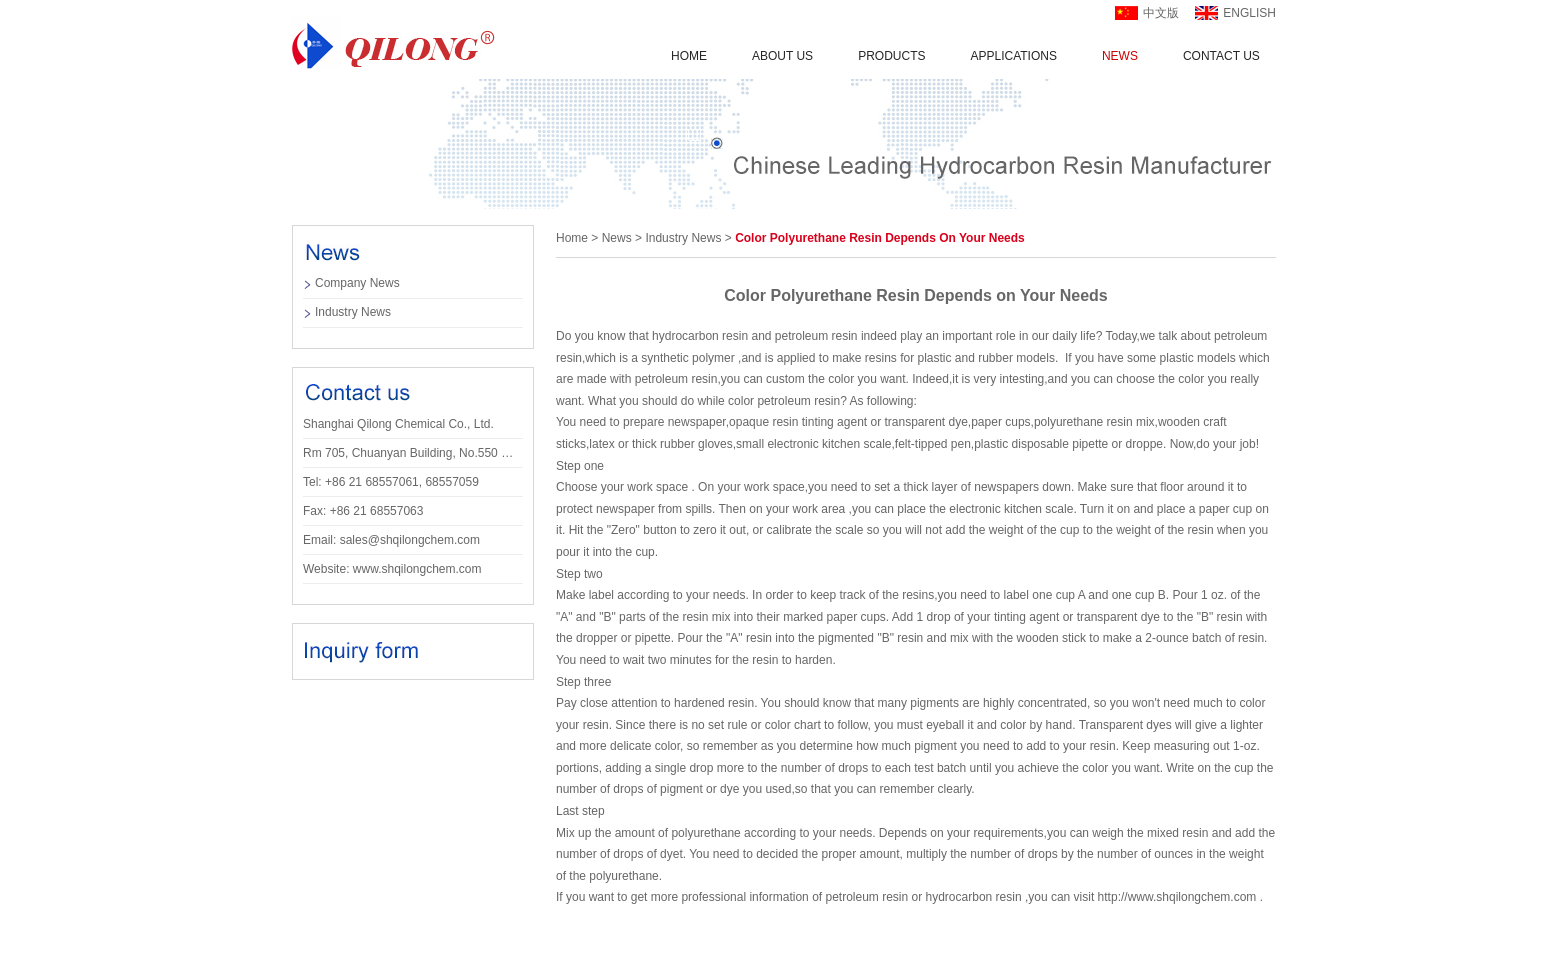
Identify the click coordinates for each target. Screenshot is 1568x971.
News (1120, 56)
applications (1013, 56)
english (1249, 13)
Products (891, 56)
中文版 (1161, 13)
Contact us (1221, 56)
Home (689, 56)
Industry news (353, 312)
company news (357, 283)
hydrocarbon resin (700, 336)
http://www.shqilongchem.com (1177, 897)
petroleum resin (816, 336)
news (617, 238)
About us (782, 56)
